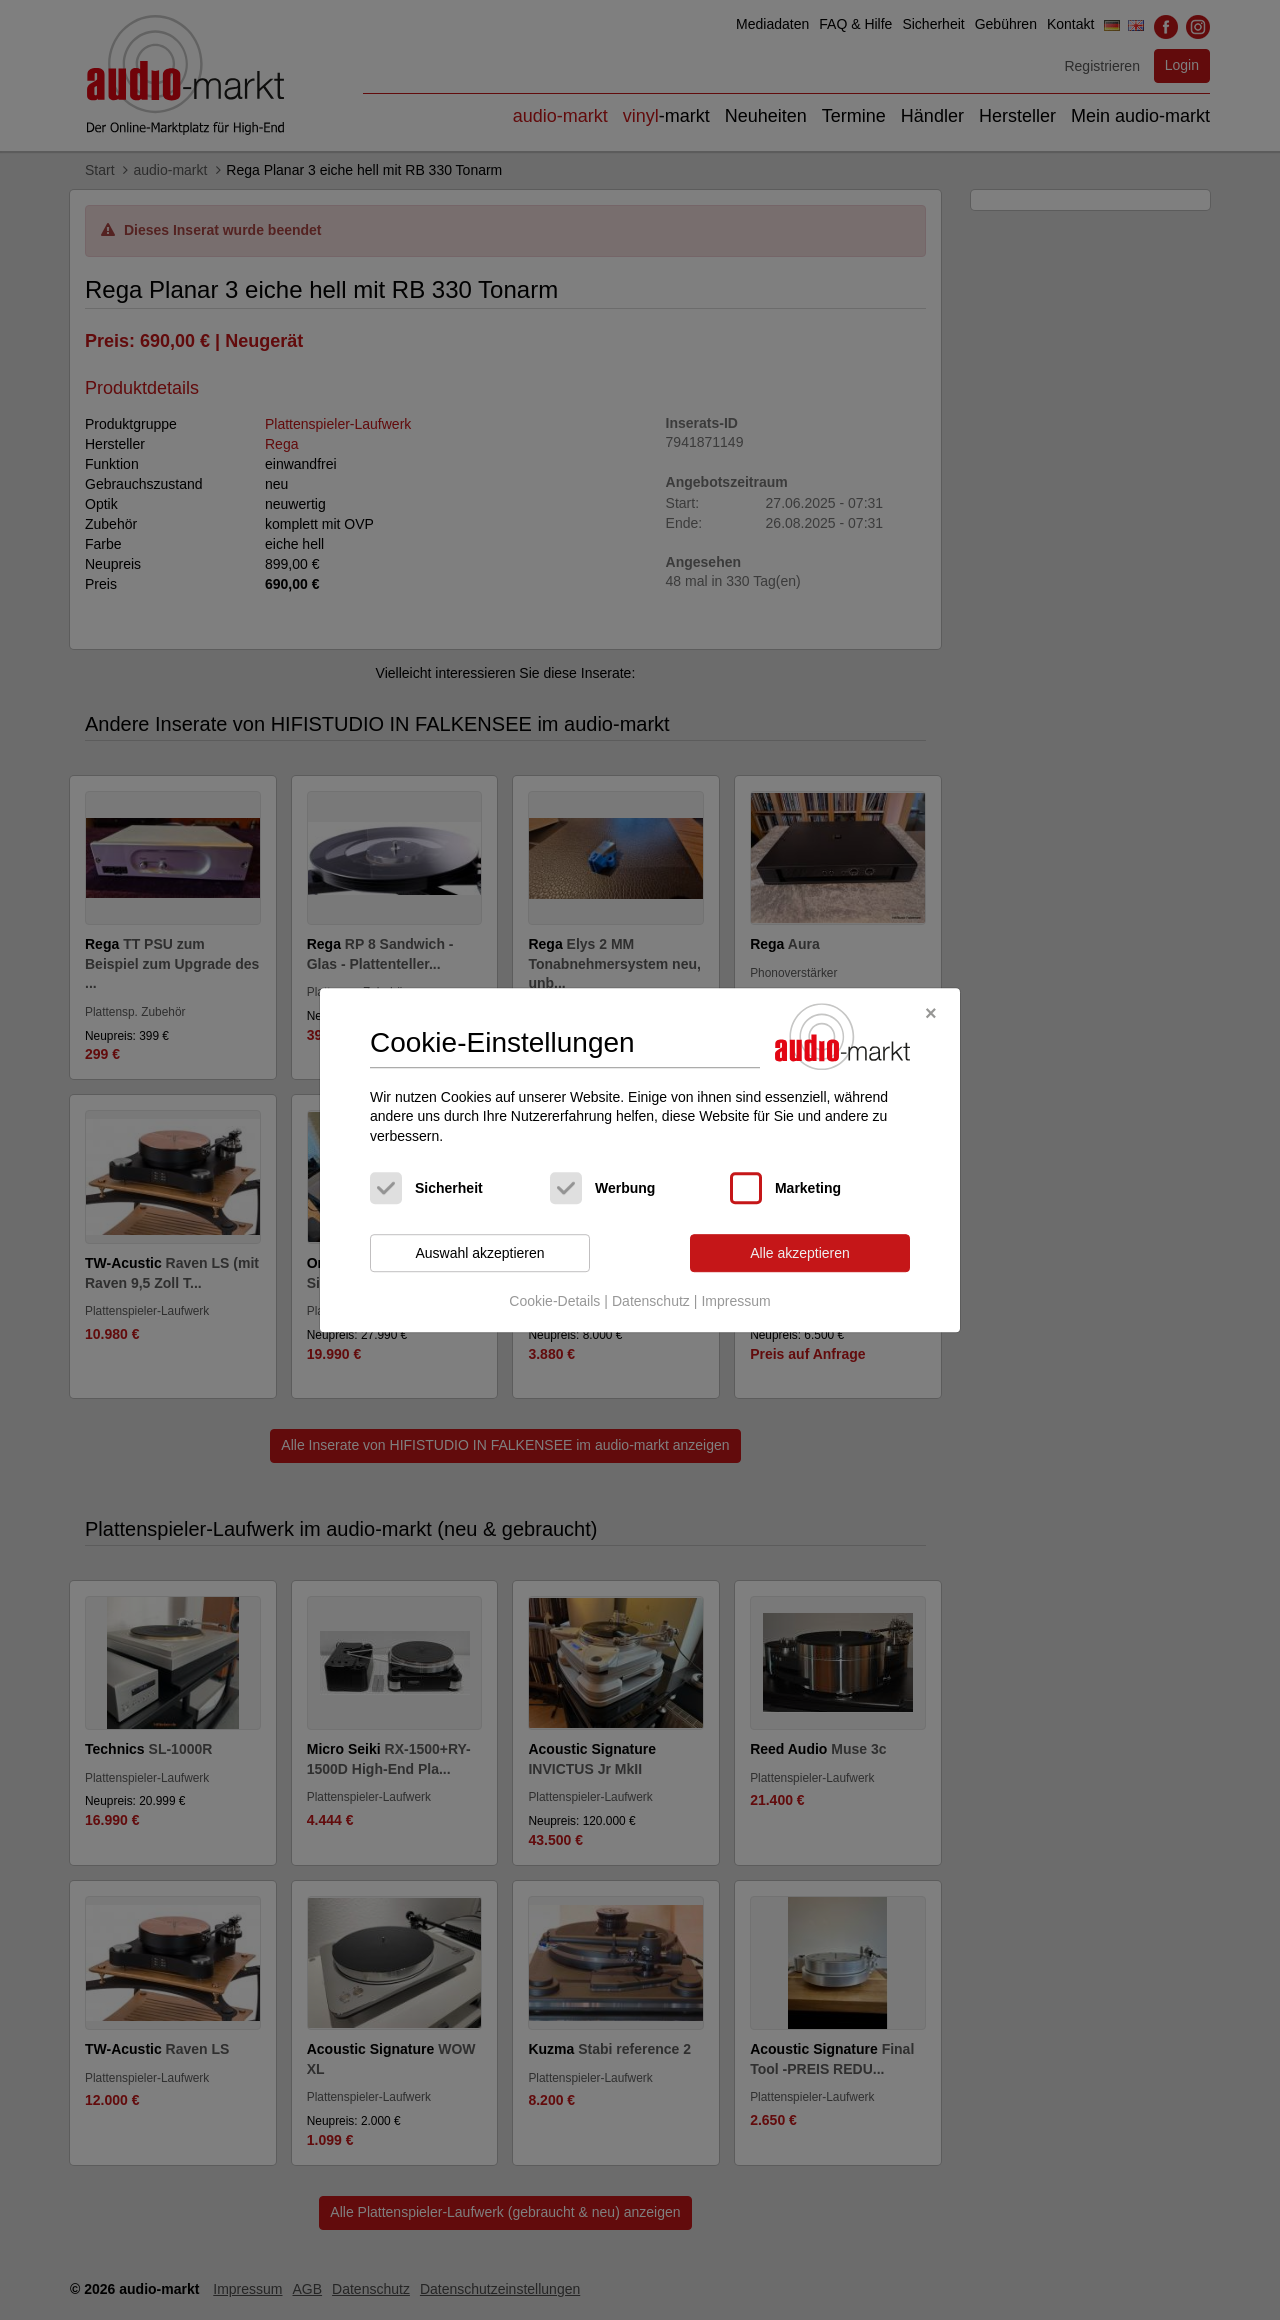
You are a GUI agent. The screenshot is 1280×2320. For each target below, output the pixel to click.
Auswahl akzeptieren (479, 1253)
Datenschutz (651, 1301)
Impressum (735, 1301)
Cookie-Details (554, 1301)
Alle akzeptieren (800, 1253)
